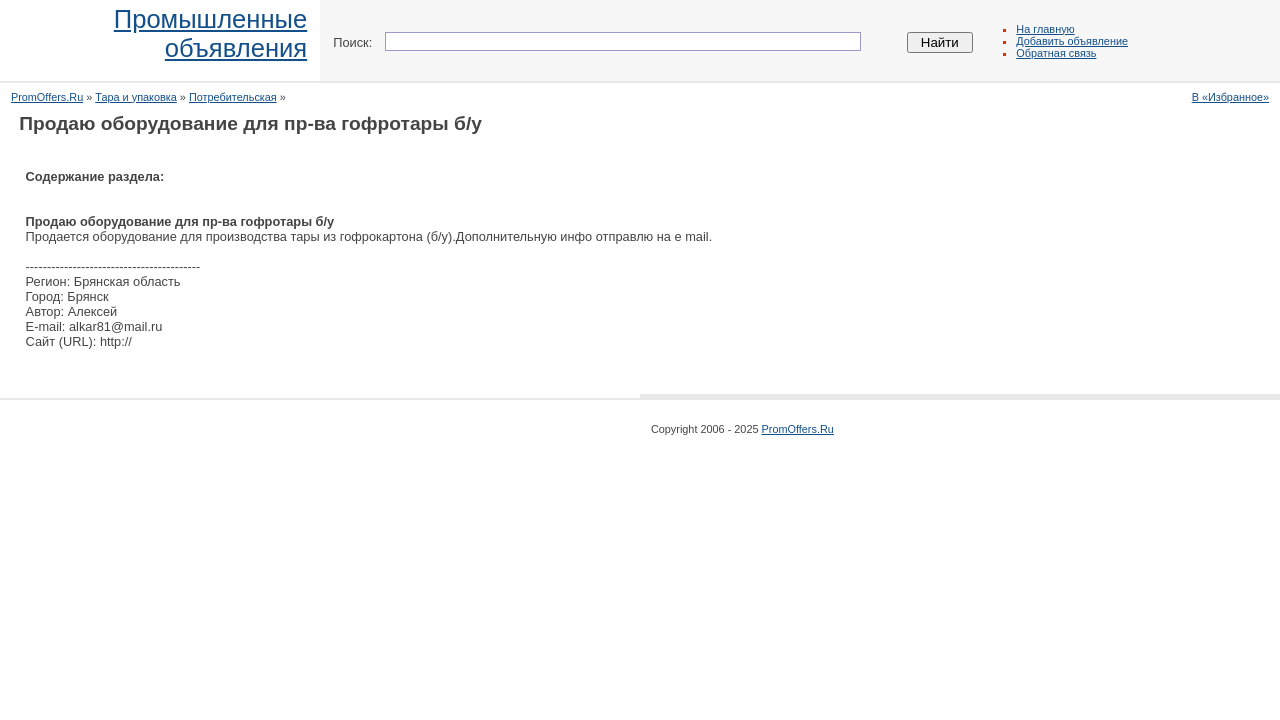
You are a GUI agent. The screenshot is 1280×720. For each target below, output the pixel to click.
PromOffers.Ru (47, 97)
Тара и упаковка (136, 97)
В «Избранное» (1230, 97)
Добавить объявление (1072, 41)
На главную (1045, 29)
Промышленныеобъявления (210, 33)
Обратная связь (1056, 53)
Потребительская (233, 97)
